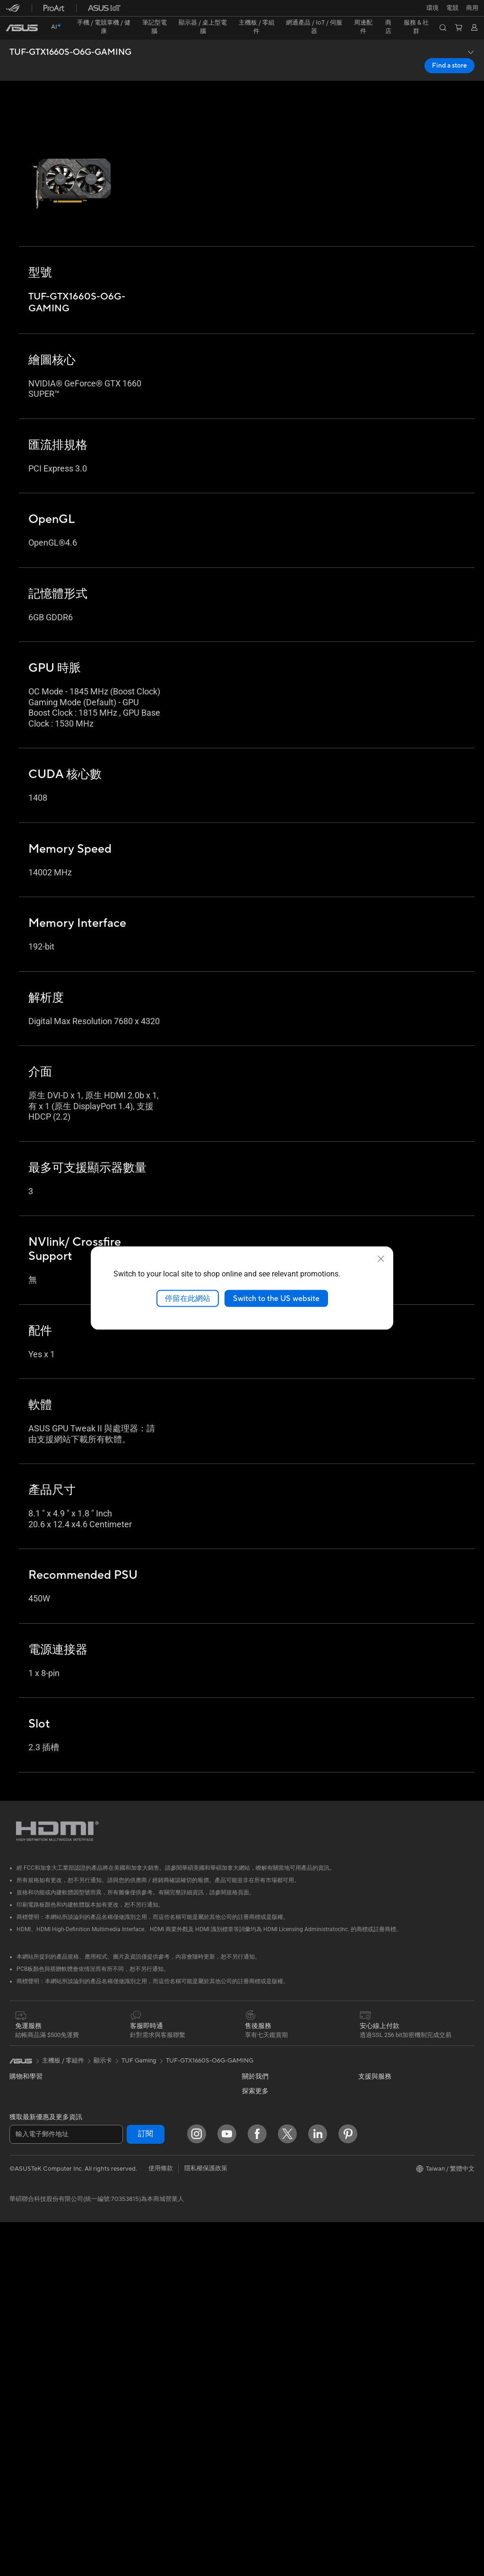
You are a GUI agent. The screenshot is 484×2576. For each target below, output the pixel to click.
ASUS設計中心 (378, 2139)
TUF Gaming (138, 2022)
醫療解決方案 (27, 2084)
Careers (253, 2244)
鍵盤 (130, 2294)
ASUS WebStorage (268, 2187)
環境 (364, 2067)
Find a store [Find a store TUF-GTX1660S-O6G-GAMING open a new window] (449, 49)
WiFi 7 (132, 2113)
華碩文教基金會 (263, 2215)
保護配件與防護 (145, 2369)
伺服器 (133, 2248)
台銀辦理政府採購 (34, 2190)
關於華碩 (254, 2053)
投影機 (18, 2236)
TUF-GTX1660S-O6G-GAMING (70, 36)
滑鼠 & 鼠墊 (139, 2309)
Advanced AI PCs (382, 2110)
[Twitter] (287, 2487)
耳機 (130, 2324)
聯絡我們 (254, 2334)
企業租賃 (254, 2379)
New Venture (260, 2230)
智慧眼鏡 (21, 2340)
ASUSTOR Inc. (262, 2158)
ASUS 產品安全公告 (269, 2349)
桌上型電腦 (24, 2265)
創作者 (18, 2144)
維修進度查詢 (260, 2273)
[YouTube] (226, 2487)
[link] (242, 11)
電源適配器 (139, 2384)
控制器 (133, 2415)
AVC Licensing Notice (388, 2214)
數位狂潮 (370, 2200)
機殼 (15, 2401)
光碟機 (18, 2446)
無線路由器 (139, 2142)
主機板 (18, 2370)
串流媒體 (136, 2339)
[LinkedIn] (317, 2487)
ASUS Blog (373, 2125)
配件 (15, 2324)
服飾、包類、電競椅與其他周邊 (167, 2354)
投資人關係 (257, 2098)
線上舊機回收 (260, 2394)
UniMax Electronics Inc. (275, 2201)
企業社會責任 (260, 2113)
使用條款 (160, 2522)
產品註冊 (254, 2304)
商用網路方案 (142, 2172)
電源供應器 (24, 2431)
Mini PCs (21, 2295)
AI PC (366, 2096)
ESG (364, 2052)
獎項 (248, 2083)
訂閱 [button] (145, 2487)
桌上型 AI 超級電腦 (150, 2233)
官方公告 (254, 2068)
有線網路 (136, 2187)
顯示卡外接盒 (142, 2068)
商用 (15, 2129)
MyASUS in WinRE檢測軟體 (280, 2424)
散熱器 (18, 2416)
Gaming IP (138, 2429)
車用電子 (370, 2170)
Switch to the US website (276, 1298)
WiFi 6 (132, 2127)
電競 (15, 2175)
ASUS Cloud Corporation (277, 2172)
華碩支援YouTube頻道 (272, 2364)
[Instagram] (196, 2487)
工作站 (18, 2309)
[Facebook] (257, 2487)
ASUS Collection (147, 2444)
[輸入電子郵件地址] (66, 2488)
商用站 (367, 2154)
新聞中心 (254, 2128)
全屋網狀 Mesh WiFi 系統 (158, 2157)
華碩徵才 (254, 2144)
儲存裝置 (136, 2053)
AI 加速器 (137, 2083)
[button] (13, 11)
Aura (365, 2243)
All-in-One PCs (30, 2250)
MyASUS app (261, 2409)
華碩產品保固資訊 (266, 2319)
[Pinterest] (347, 2487)
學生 (15, 2160)
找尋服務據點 (260, 2289)
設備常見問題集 (263, 2439)
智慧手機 (21, 2068)
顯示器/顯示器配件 (35, 2221)
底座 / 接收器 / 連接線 (153, 2400)
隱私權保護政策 (205, 2522)
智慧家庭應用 (142, 2263)
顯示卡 (18, 2385)
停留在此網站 (187, 1298)
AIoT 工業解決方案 (149, 2218)
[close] (381, 1258)
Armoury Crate (379, 2229)
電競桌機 (21, 2280)
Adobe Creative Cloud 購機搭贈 (402, 2185)
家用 (15, 2114)
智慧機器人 (139, 2203)
